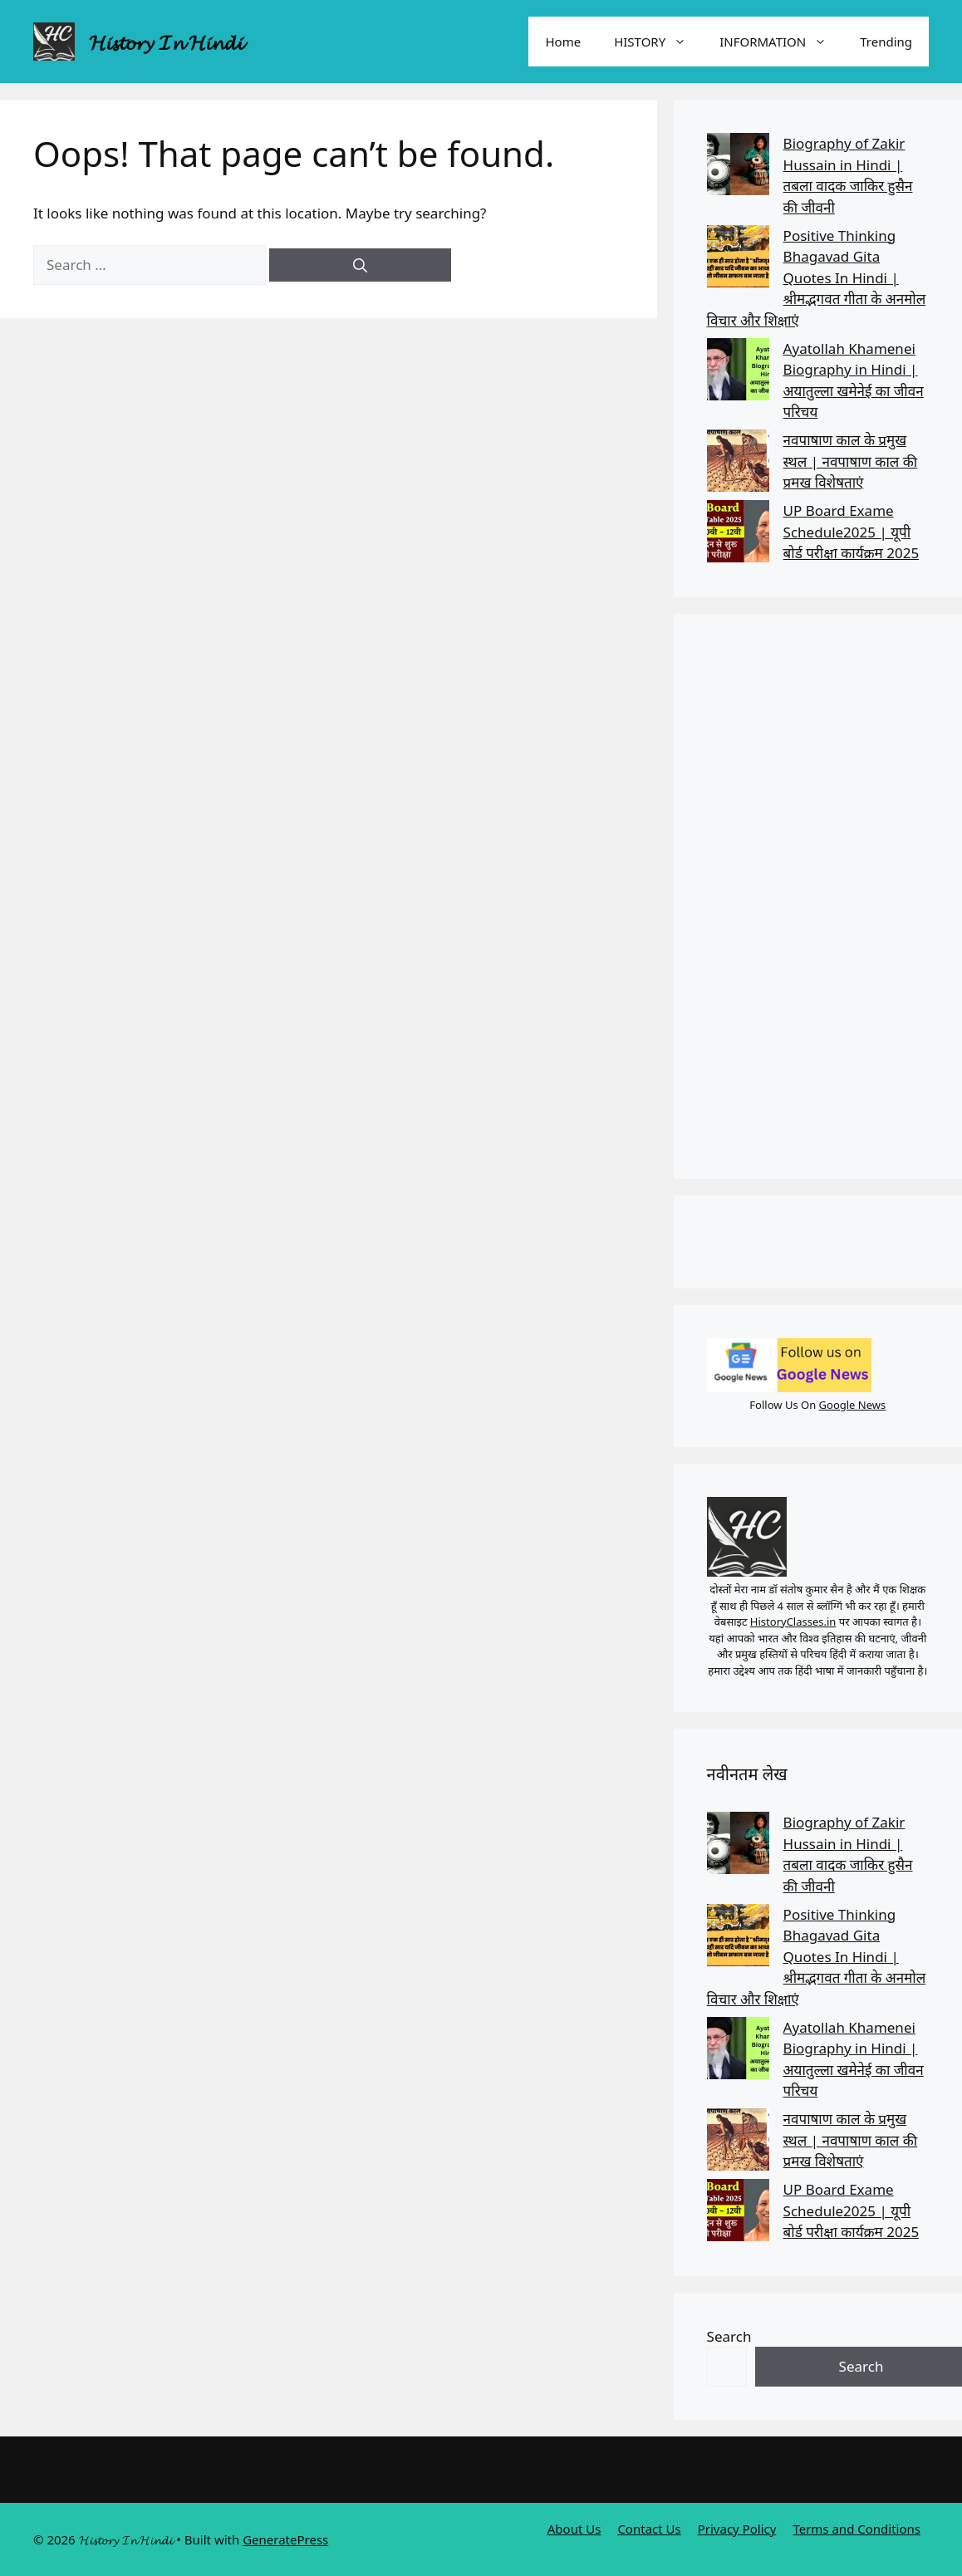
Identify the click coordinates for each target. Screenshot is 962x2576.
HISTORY (658, 41)
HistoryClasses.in (793, 1621)
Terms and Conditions (856, 2528)
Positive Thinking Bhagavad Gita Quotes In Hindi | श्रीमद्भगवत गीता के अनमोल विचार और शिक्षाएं (816, 278)
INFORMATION (781, 41)
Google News (852, 1404)
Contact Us (648, 2528)
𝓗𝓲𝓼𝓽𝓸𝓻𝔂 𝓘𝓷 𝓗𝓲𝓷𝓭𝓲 (166, 41)
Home (563, 41)
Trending (886, 41)
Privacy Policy (737, 2528)
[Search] (360, 265)
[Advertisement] (817, 896)
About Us (574, 2528)
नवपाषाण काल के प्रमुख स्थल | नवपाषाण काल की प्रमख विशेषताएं (850, 461)
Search (729, 2336)
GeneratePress (285, 2539)
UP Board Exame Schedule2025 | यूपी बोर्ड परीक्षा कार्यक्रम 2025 (851, 531)
